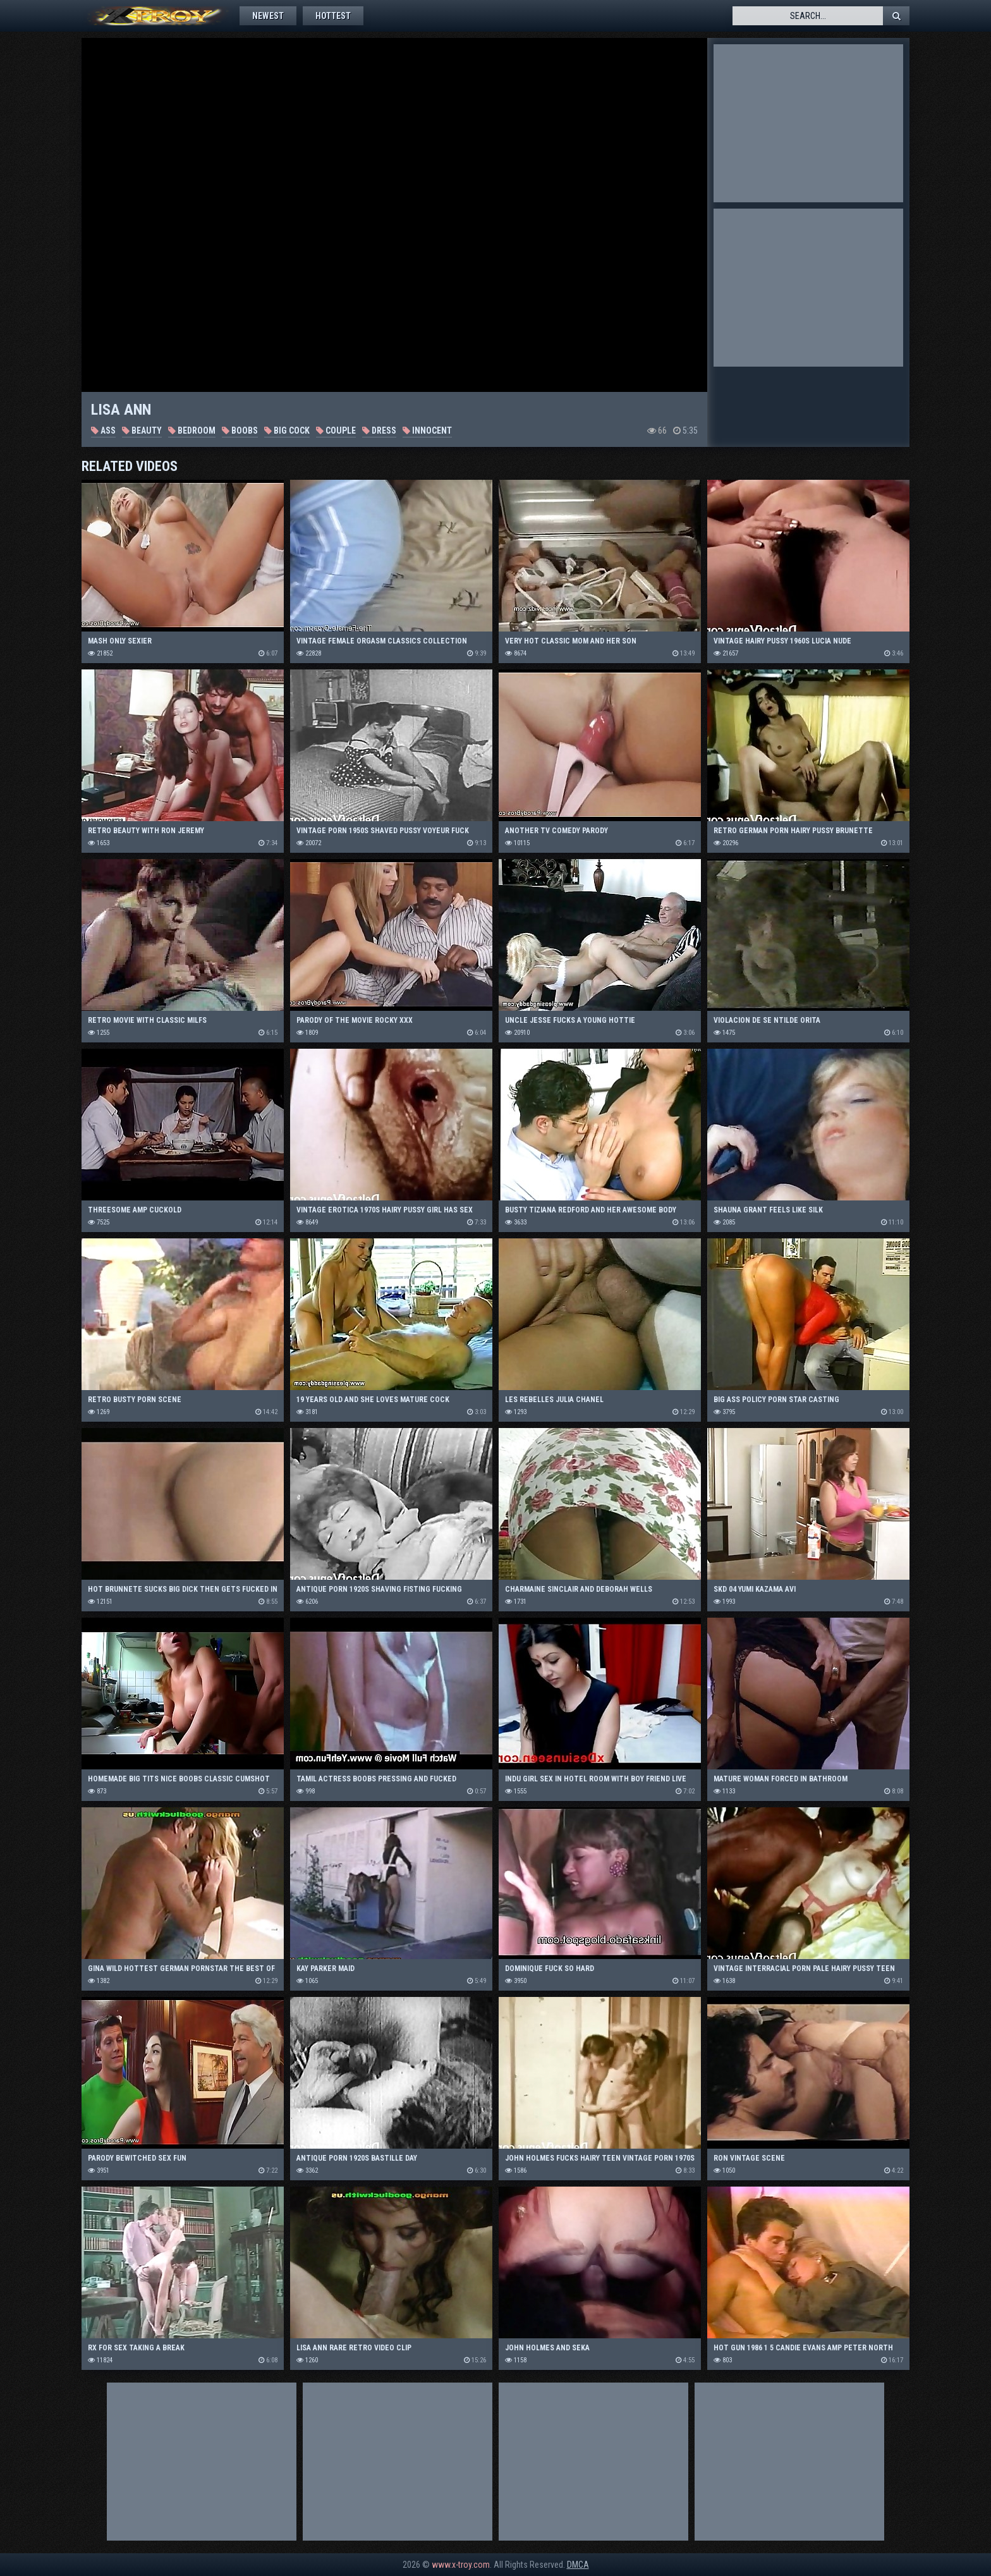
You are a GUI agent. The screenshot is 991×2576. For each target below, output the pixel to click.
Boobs (240, 430)
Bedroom (192, 430)
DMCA (578, 2565)
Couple (336, 430)
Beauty (142, 430)
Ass (103, 430)
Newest (268, 16)
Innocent (427, 430)
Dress (379, 430)
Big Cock (287, 430)
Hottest (333, 16)
